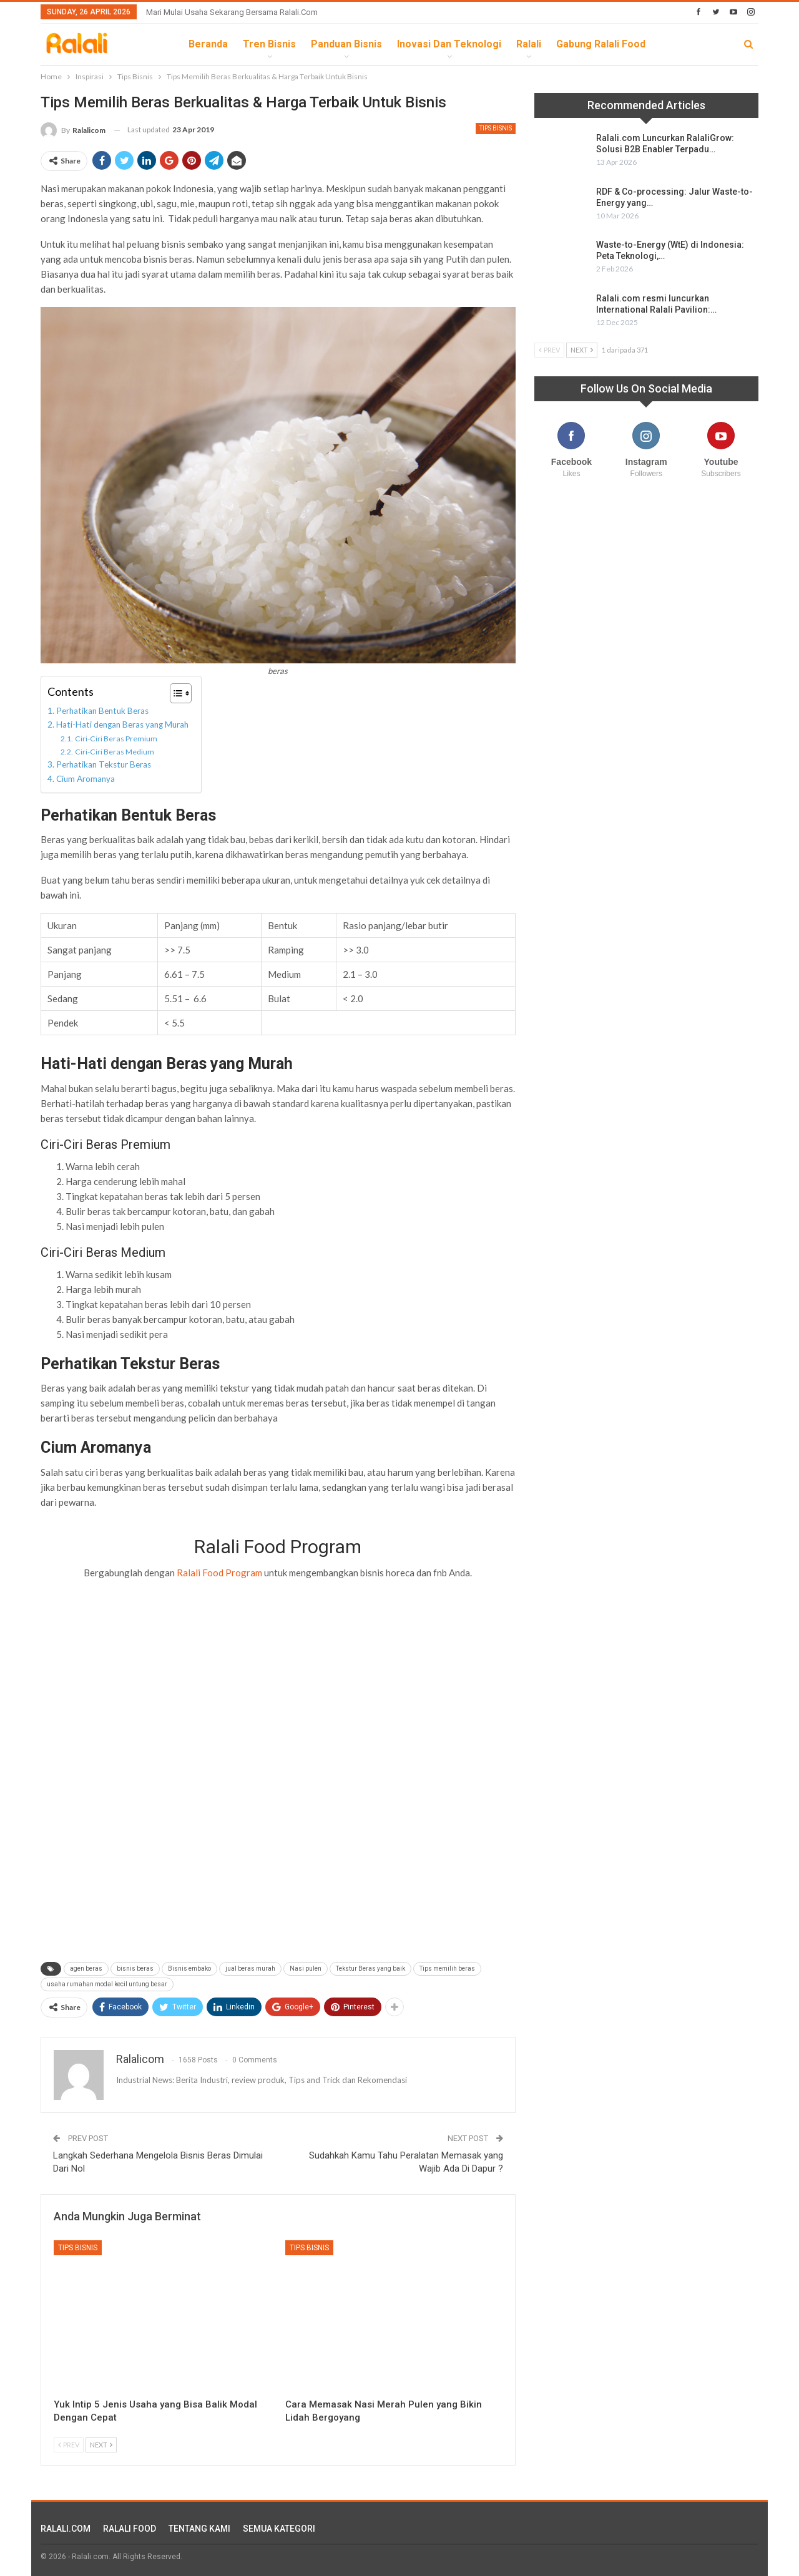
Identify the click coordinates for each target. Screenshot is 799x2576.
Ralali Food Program (219, 1572)
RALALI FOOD (129, 2529)
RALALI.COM (66, 2529)
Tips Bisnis (495, 128)
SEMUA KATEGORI (279, 2529)
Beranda (208, 44)
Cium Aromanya (85, 779)
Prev (68, 2445)
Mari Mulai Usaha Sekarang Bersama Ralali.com (232, 12)
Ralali (528, 44)
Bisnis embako (189, 1968)
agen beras (86, 1968)
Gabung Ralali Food (600, 44)
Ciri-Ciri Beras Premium (116, 738)
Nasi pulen (305, 1968)
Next (101, 2445)
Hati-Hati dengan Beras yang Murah (122, 724)
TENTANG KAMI (199, 2529)
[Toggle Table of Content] (174, 693)
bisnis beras (135, 1968)
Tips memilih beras (447, 1968)
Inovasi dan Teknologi (449, 44)
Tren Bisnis (269, 44)
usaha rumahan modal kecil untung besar (107, 1984)
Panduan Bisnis (346, 44)
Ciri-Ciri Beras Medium (114, 751)
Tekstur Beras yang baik (370, 1968)
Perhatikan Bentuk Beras (102, 711)
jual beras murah (250, 1968)
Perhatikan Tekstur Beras (103, 764)
